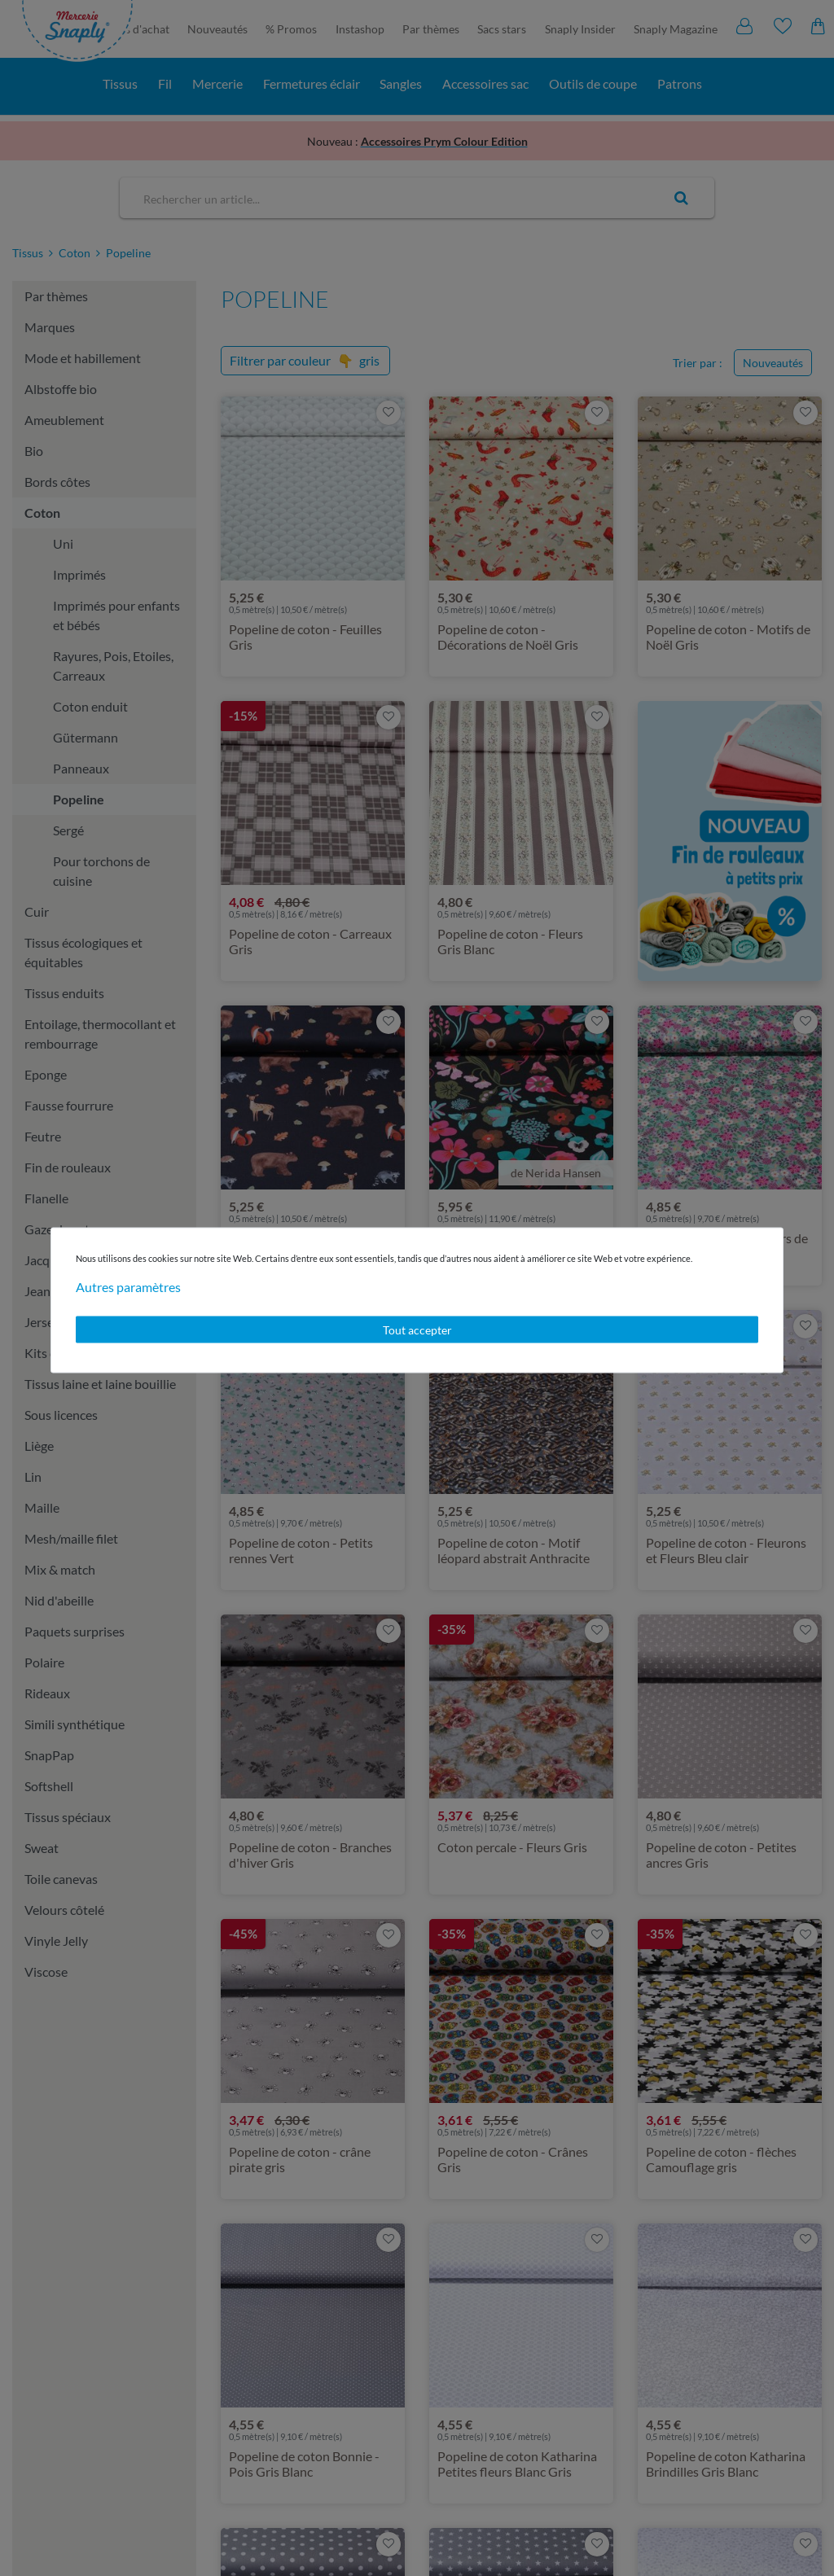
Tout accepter (417, 1329)
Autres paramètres (128, 1286)
